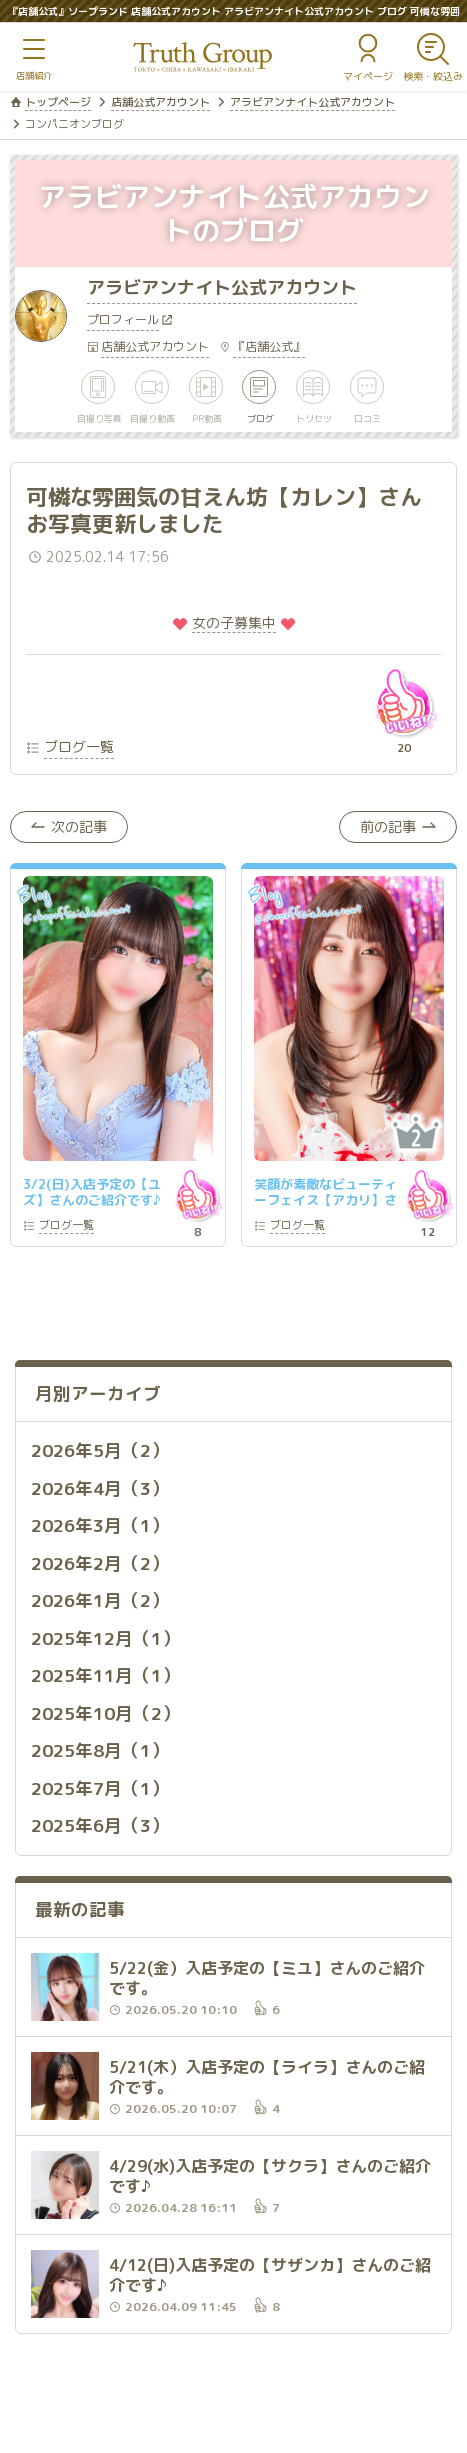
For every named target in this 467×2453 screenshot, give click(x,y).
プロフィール (123, 321)
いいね (404, 702)
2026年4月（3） (100, 1488)
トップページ (58, 102)
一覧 (66, 1226)
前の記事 (388, 826)
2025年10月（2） (105, 1713)
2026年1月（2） (100, 1600)
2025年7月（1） (100, 1788)
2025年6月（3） (100, 1825)
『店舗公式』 (269, 346)
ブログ (260, 417)
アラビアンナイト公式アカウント (312, 102)
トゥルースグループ (203, 57)
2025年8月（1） (100, 1750)
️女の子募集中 (234, 622)
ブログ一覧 (79, 746)
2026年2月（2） (100, 1563)
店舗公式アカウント (160, 102)
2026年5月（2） (100, 1450)
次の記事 (79, 826)
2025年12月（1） (105, 1638)
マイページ (368, 76)
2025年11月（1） (105, 1675)
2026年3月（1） (100, 1525)
